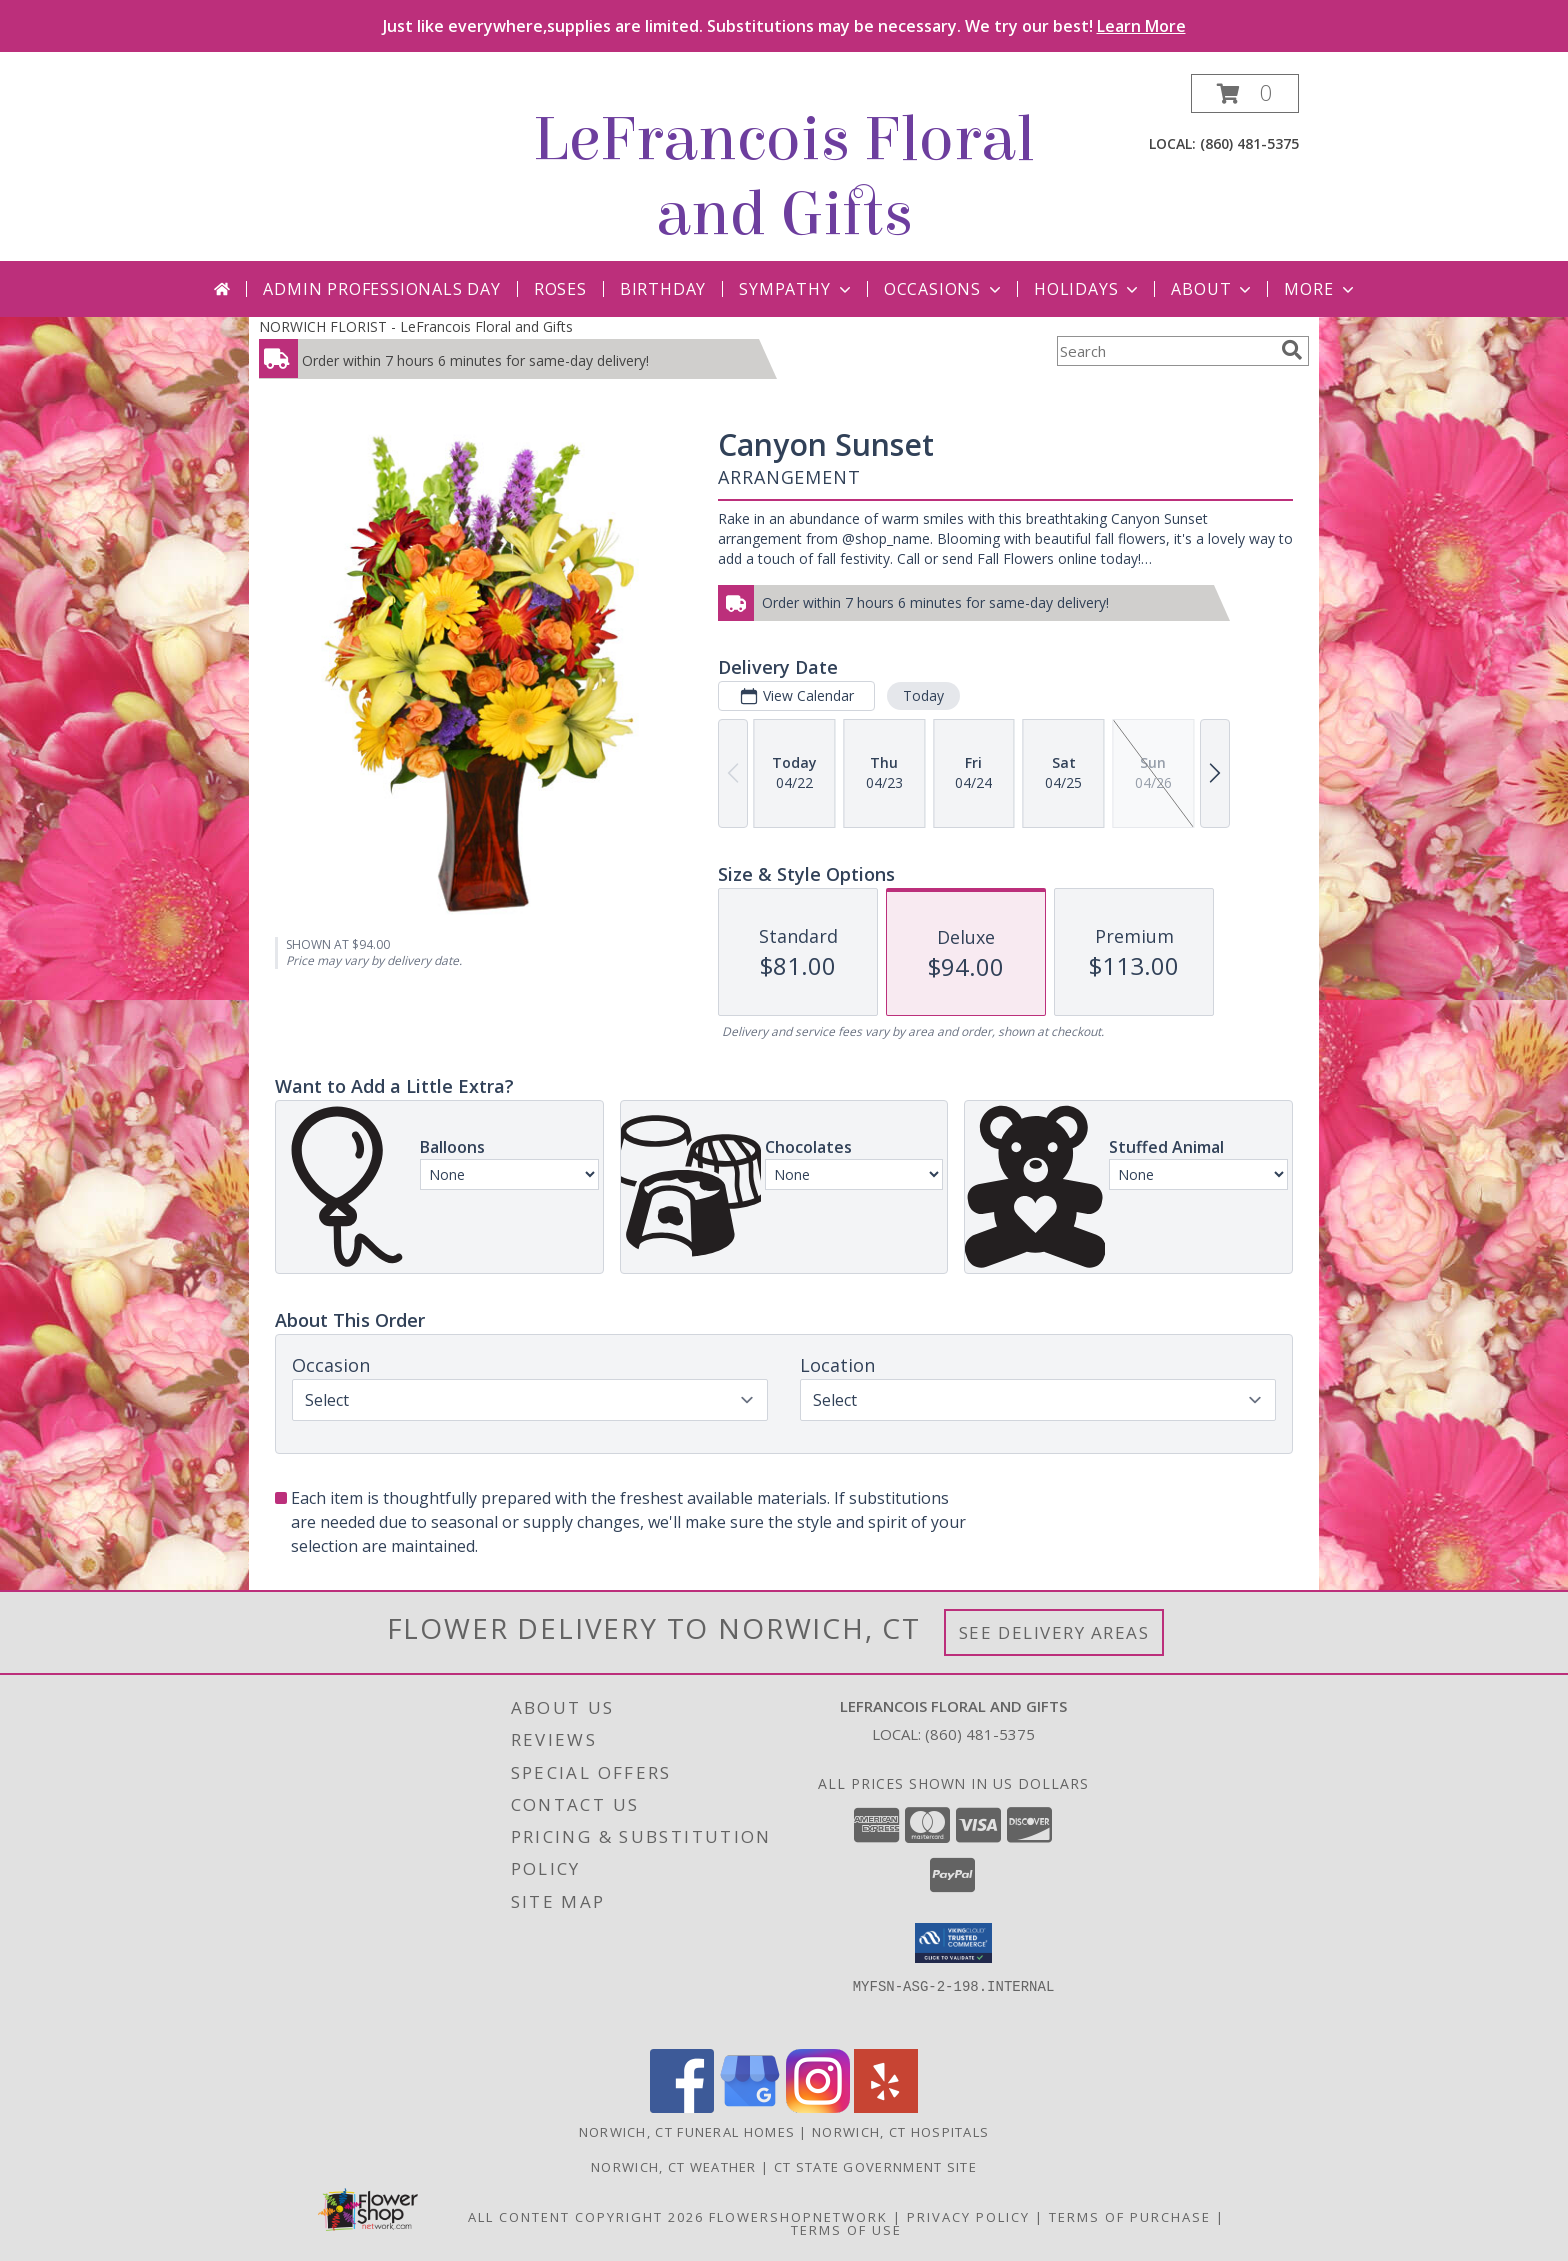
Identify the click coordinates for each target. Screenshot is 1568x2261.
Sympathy (796, 289)
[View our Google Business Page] (750, 2107)
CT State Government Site (875, 2167)
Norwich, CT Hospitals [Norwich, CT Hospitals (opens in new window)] (900, 2132)
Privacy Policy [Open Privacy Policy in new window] (968, 2217)
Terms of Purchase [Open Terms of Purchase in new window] (1130, 2217)
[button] (1245, 93)
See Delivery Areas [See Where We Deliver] (1054, 1632)
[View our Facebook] (682, 2107)
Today (923, 695)
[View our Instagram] (818, 2107)
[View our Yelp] (886, 2107)
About (1213, 289)
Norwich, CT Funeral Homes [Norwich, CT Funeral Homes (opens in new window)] (687, 2132)
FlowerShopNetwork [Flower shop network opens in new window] (798, 2217)
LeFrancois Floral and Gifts (784, 177)
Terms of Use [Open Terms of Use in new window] (846, 2230)
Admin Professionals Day (381, 289)
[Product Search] (1165, 351)
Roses (560, 289)
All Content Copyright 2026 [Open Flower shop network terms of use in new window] (586, 2217)
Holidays (1088, 289)
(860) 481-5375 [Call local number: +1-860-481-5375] (1249, 143)
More (1320, 289)
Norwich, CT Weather (674, 2167)
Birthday (663, 289)
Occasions (944, 289)
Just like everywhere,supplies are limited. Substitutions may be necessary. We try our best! (784, 26)
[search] (1292, 350)
